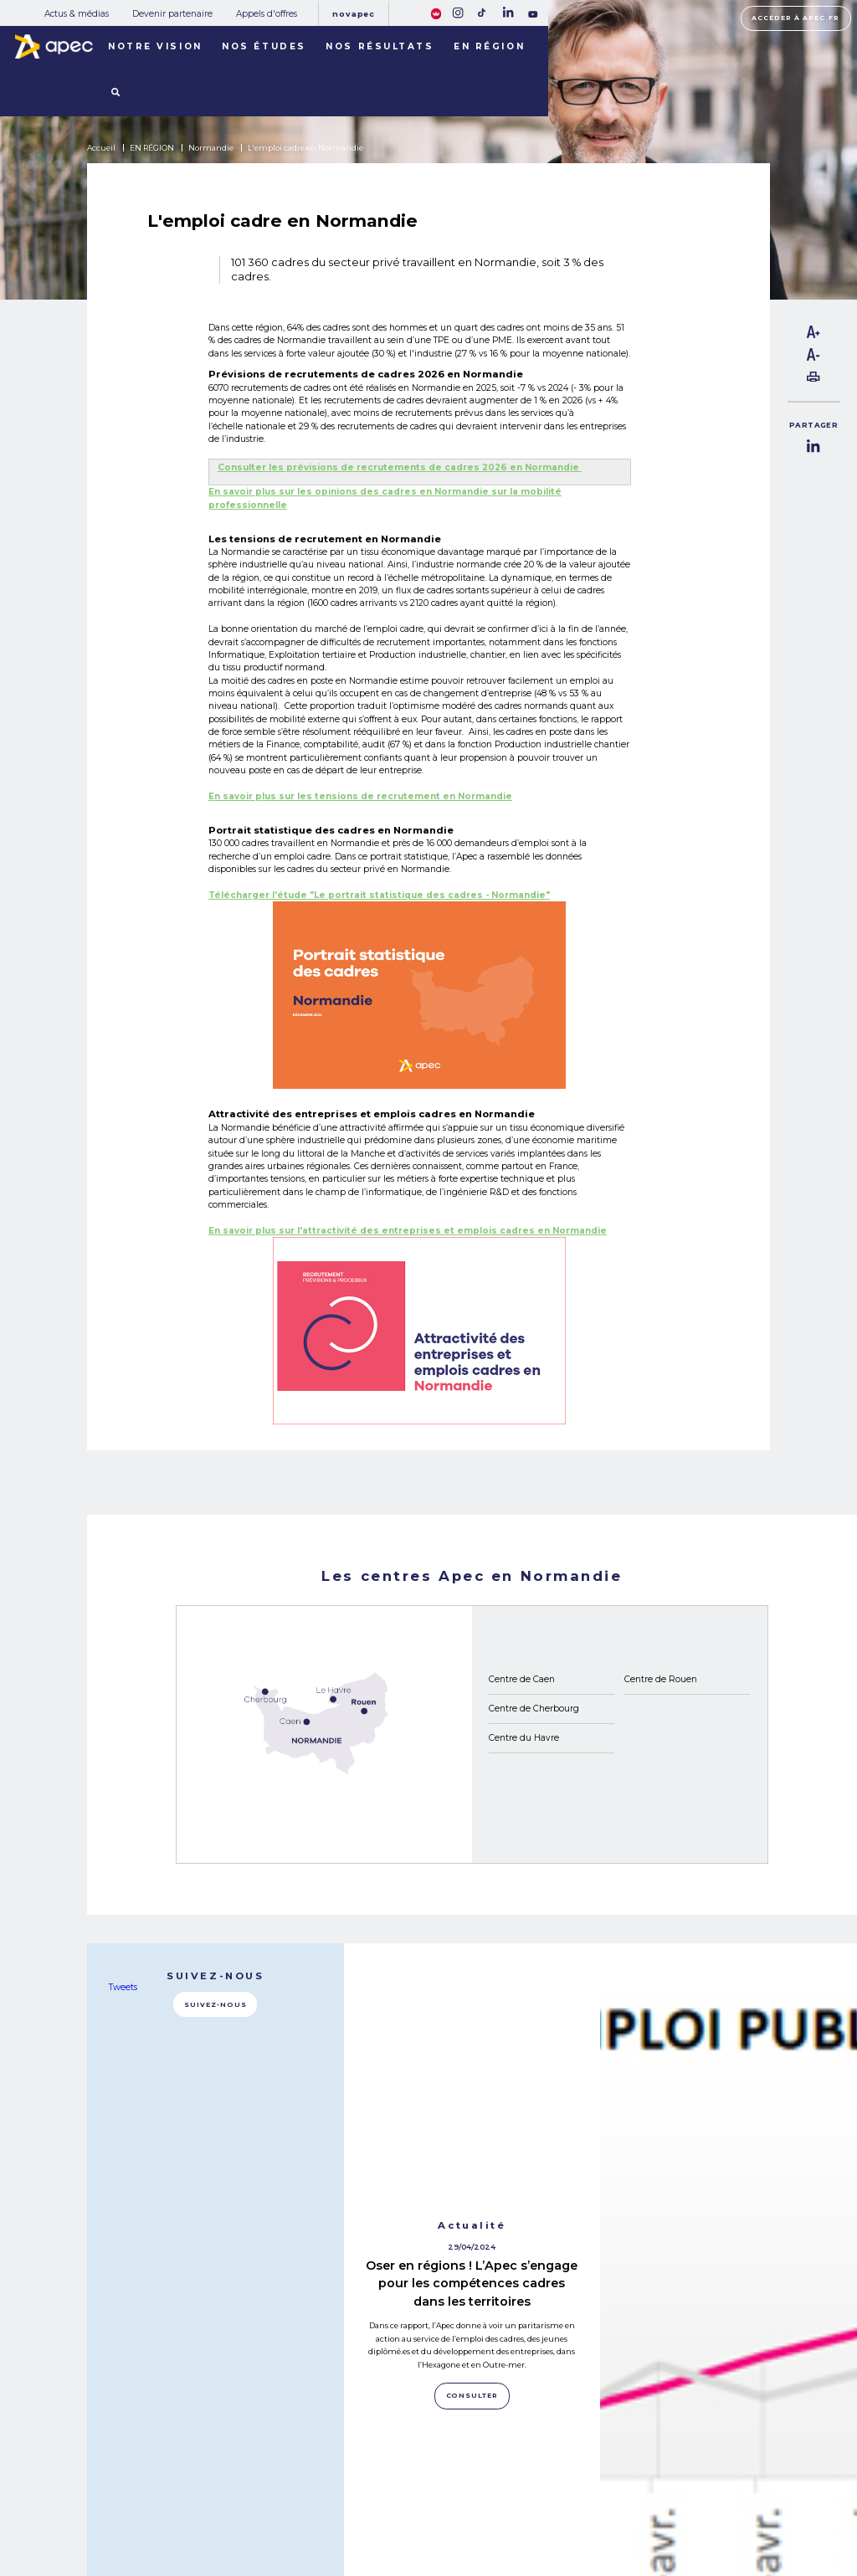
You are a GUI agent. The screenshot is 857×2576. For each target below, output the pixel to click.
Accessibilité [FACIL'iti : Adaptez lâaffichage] (747, 2511)
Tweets (123, 1987)
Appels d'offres (266, 13)
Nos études (264, 46)
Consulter (472, 2142)
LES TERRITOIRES (179, 2532)
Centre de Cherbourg (534, 1708)
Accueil (101, 147)
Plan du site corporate (593, 2469)
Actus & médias (76, 13)
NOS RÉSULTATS (176, 2512)
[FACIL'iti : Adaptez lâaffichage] (436, 12)
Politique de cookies (591, 2503)
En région (489, 46)
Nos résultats (380, 46)
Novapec (353, 13)
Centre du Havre (524, 1737)
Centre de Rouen (660, 1679)
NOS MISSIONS (171, 2472)
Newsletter (468, 2503)
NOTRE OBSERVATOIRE (192, 2492)
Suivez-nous (215, 2005)
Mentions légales (586, 2487)
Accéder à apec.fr (795, 18)
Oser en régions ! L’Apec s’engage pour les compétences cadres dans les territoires (471, 2029)
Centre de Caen (522, 1679)
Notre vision (155, 46)
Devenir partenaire (172, 13)
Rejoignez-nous (470, 2470)
